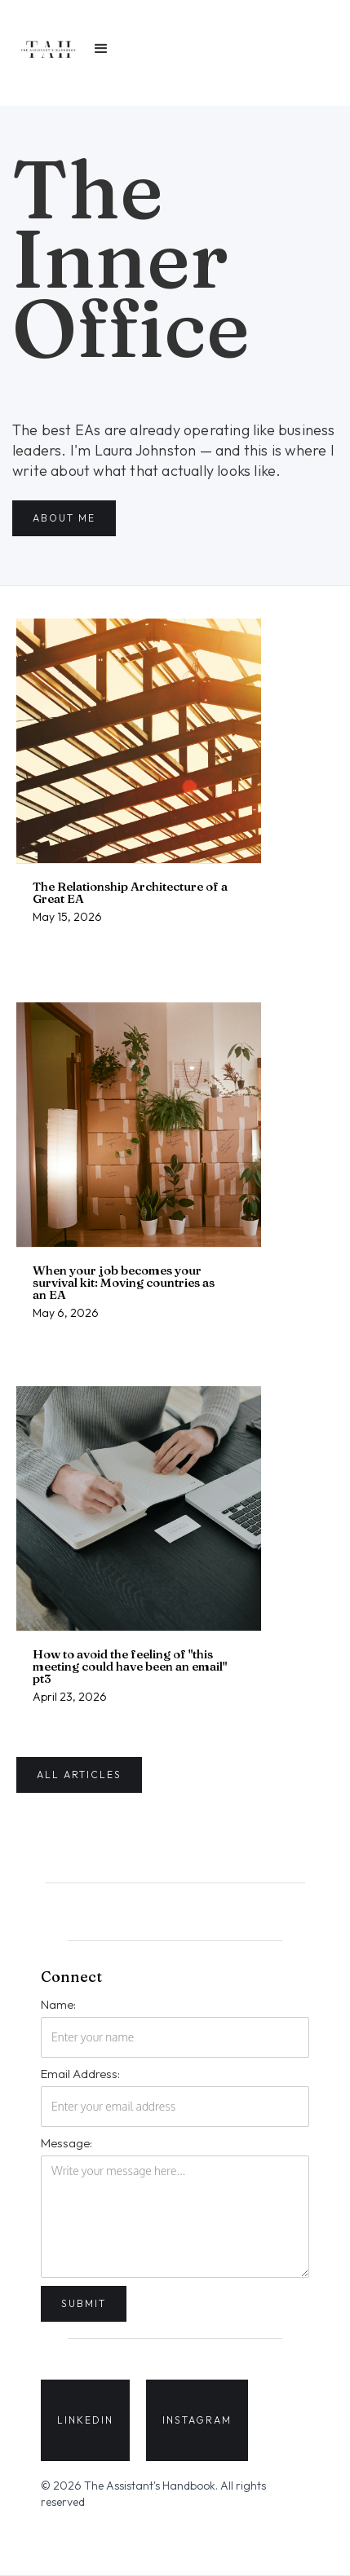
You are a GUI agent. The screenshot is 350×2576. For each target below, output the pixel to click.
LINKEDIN (85, 2420)
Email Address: (80, 2073)
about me (64, 518)
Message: (66, 2143)
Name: (58, 2004)
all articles (79, 1774)
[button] (101, 48)
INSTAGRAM (197, 2420)
